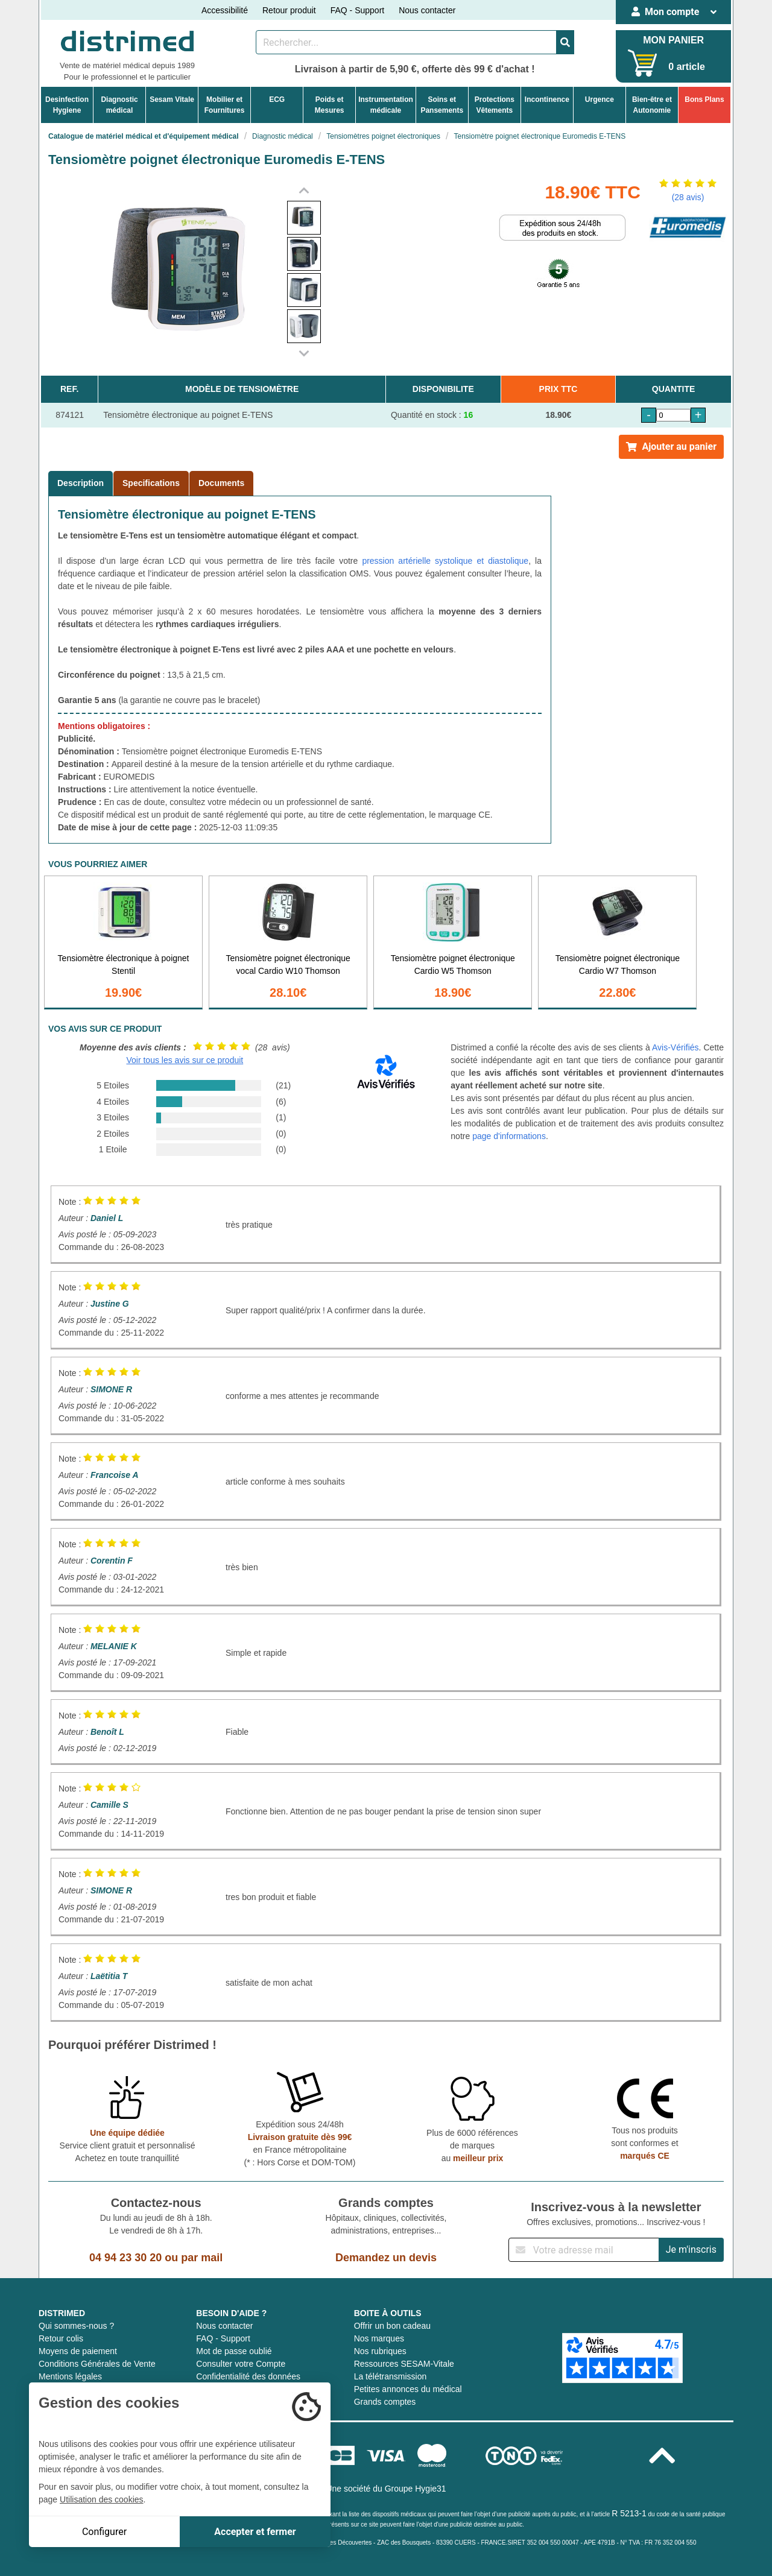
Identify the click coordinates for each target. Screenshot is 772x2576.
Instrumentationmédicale (385, 105)
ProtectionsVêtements (494, 105)
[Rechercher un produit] (406, 42)
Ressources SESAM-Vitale (404, 2364)
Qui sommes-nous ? (76, 2326)
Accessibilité (224, 10)
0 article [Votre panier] (686, 67)
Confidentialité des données (248, 2376)
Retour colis (61, 2338)
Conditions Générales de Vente (97, 2364)
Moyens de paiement (78, 2351)
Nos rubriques (380, 2351)
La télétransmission (390, 2376)
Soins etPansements (441, 105)
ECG (277, 99)
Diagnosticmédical (119, 105)
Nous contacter (427, 10)
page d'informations (509, 1136)
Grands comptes (385, 2402)
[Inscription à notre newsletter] (583, 2250)
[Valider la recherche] (565, 42)
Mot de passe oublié (233, 2351)
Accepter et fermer (255, 2531)
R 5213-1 (629, 2513)
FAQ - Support (357, 10)
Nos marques (379, 2338)
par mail (202, 2258)
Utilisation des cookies (102, 2499)
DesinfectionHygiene (67, 105)
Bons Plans (704, 99)
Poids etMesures (329, 105)
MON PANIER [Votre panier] (673, 40)
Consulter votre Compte (240, 2364)
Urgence (599, 99)
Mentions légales (70, 2376)
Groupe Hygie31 (415, 2488)
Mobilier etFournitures (224, 105)
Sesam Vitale (172, 99)
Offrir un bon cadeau (392, 2326)
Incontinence (547, 99)
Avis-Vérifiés (675, 1047)
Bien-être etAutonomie (652, 105)
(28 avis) (688, 197)
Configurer (104, 2531)
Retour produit (289, 10)
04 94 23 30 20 (125, 2258)
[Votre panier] (642, 63)
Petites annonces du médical (408, 2389)
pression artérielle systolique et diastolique (445, 561)
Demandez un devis (386, 2258)
